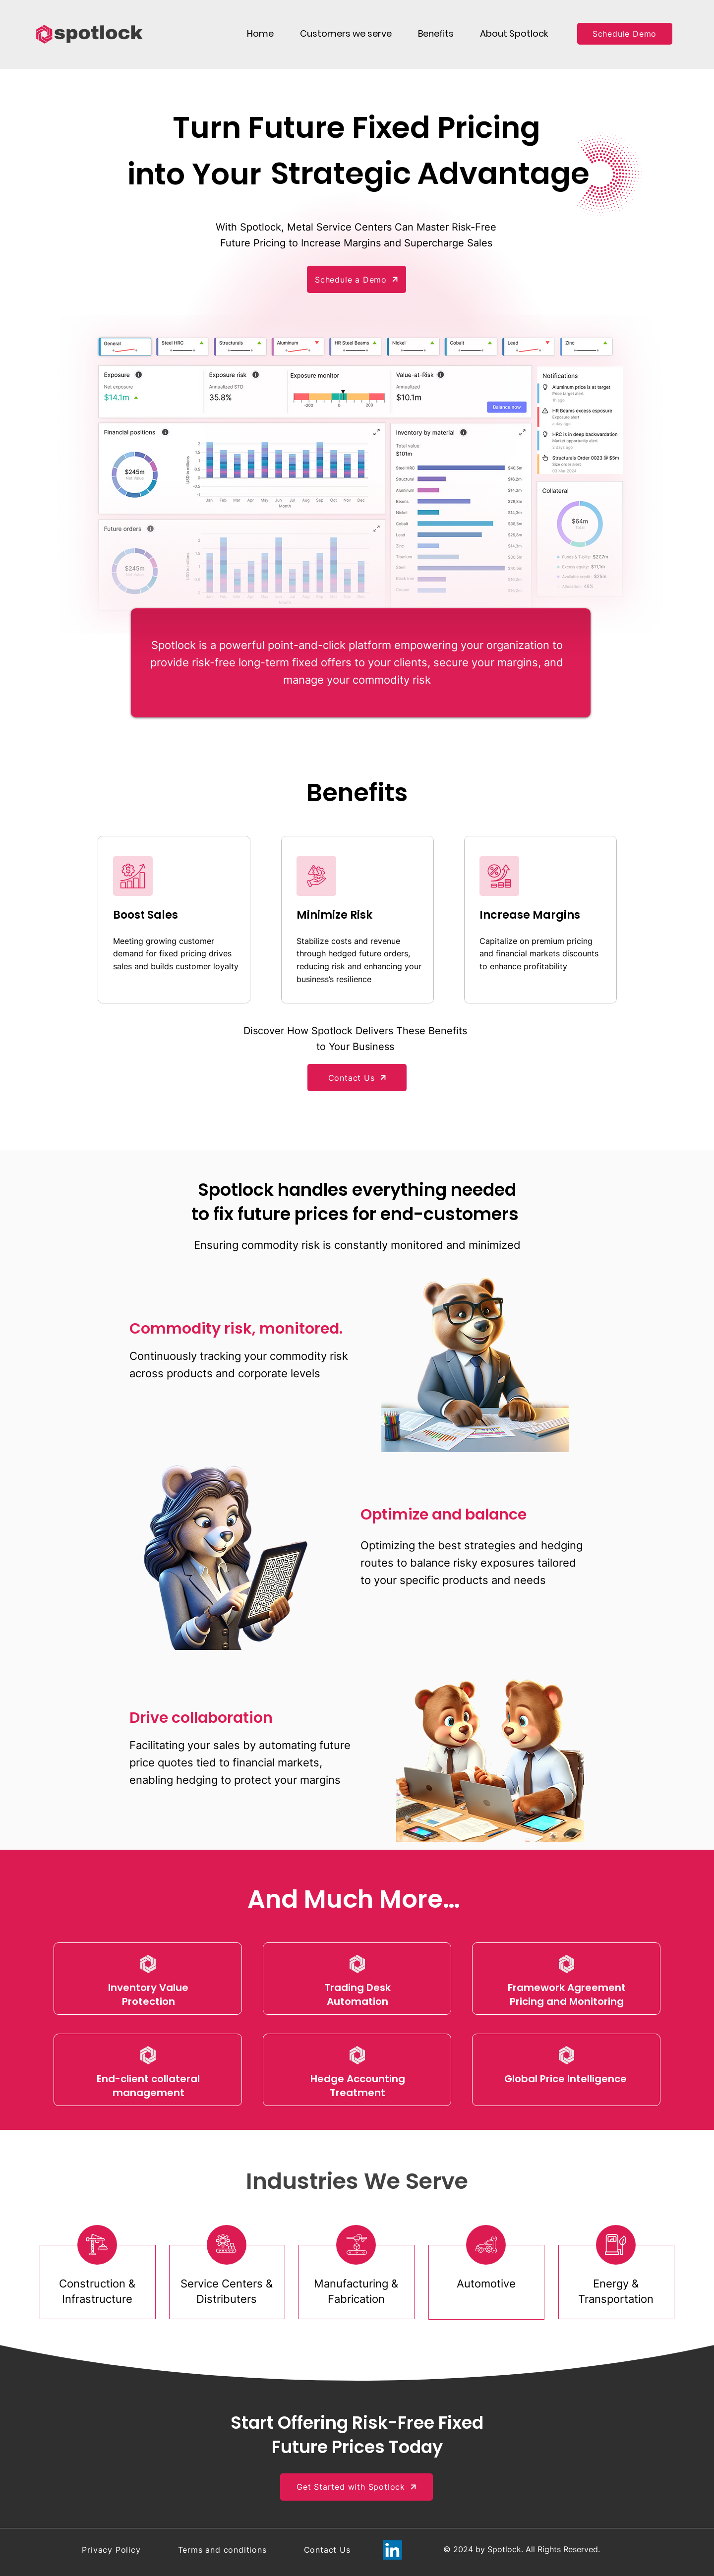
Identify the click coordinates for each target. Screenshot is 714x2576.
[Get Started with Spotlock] (356, 2487)
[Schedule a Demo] (356, 279)
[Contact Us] (357, 1077)
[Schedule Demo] (624, 34)
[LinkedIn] (392, 2550)
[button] (346, 33)
